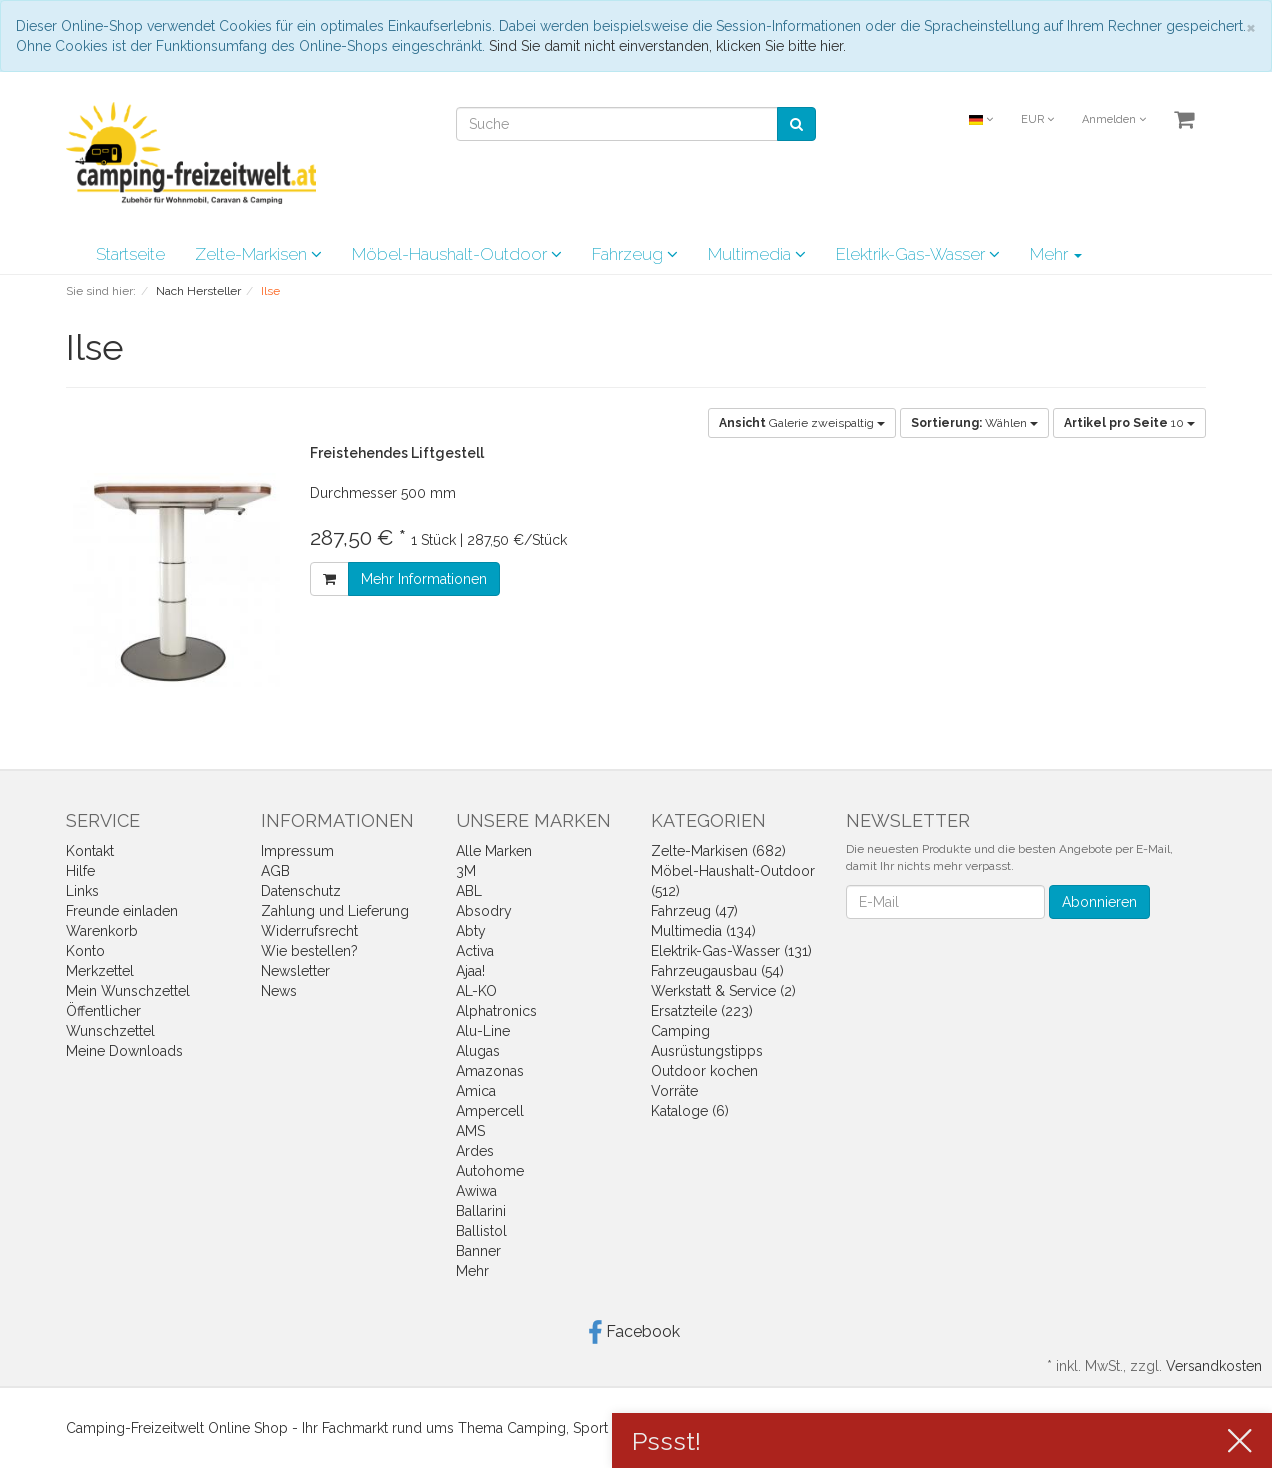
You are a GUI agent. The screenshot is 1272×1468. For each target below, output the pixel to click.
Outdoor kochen (704, 1071)
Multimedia (757, 254)
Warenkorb (102, 931)
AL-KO (476, 991)
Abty (471, 931)
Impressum (297, 851)
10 (1129, 423)
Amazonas (490, 1071)
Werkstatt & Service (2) (723, 991)
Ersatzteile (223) (702, 1011)
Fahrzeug (635, 254)
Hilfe (80, 871)
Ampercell (490, 1111)
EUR (1037, 119)
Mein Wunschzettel (128, 991)
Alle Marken (494, 851)
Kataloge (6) (690, 1111)
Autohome (490, 1171)
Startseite (130, 254)
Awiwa (476, 1191)
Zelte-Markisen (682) (718, 851)
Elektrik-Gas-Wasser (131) (731, 951)
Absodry (484, 911)
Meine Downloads (124, 1051)
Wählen (974, 423)
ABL (469, 891)
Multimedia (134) (703, 931)
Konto (85, 951)
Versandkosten (1214, 1366)
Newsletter (295, 971)
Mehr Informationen (424, 579)
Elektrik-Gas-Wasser (918, 254)
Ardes (475, 1151)
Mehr (1056, 254)
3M (466, 871)
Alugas (478, 1051)
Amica (476, 1091)
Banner (478, 1251)
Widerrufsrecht (309, 931)
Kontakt (90, 851)
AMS (470, 1131)
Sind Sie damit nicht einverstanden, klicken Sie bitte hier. (667, 46)
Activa (475, 951)
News (279, 991)
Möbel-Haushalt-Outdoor (457, 254)
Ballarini (481, 1211)
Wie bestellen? (309, 951)
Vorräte (674, 1091)
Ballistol (481, 1231)
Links (82, 891)
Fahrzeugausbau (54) (717, 971)
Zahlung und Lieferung (335, 911)
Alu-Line (483, 1031)
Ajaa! (470, 971)
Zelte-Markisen (258, 254)
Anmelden (1114, 119)
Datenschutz (301, 891)
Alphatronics (496, 1011)
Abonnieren (1099, 902)
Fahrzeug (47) (694, 911)
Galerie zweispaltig (802, 423)
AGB (275, 871)
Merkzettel (100, 971)
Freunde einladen (122, 911)
